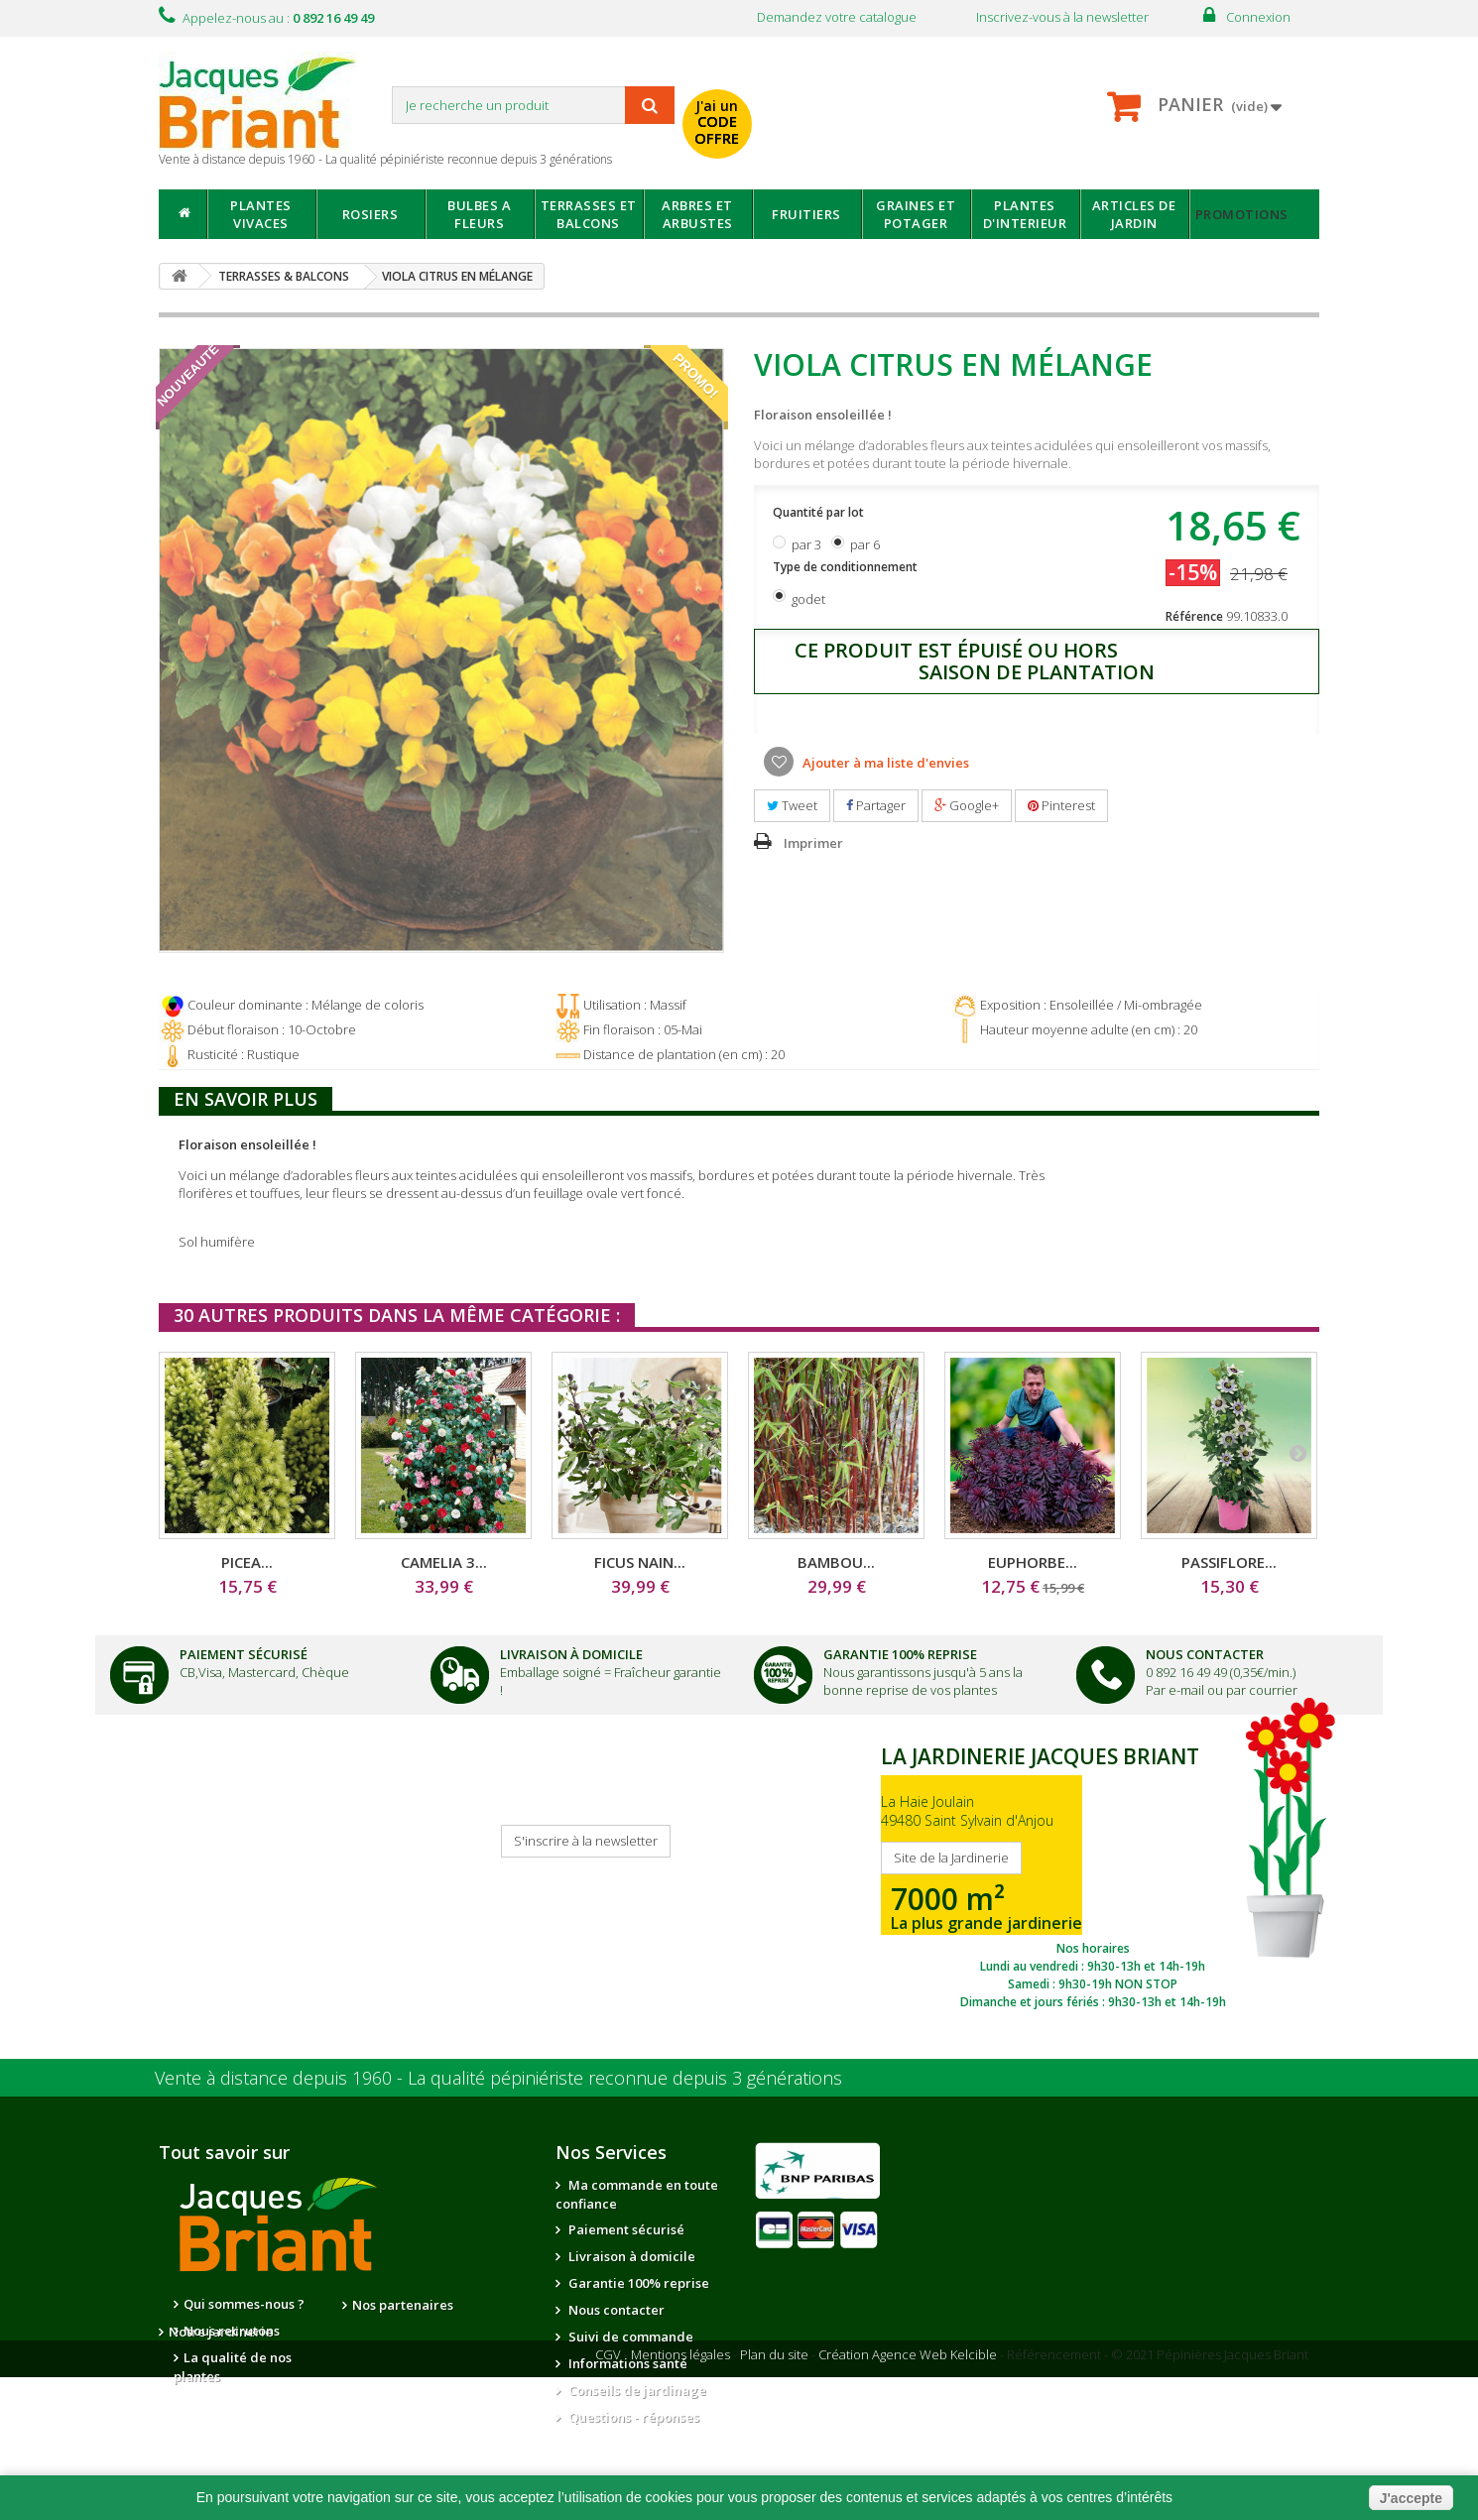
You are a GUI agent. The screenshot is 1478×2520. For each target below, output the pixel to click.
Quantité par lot (820, 512)
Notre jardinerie (404, 2331)
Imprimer (813, 843)
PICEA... (247, 1562)
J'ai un (717, 122)
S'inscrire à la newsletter (586, 1841)
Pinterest (1061, 805)
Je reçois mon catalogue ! (229, 1851)
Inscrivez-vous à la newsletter (1062, 17)
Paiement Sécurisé (244, 1654)
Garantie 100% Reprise (900, 1654)
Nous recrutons (232, 2331)
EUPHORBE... (1032, 1562)
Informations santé (626, 2363)
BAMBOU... (836, 1562)
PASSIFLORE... (1229, 1562)
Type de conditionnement (847, 566)
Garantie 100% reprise (637, 2283)
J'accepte (1411, 2498)
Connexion (1258, 17)
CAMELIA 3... (444, 1562)
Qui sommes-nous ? (244, 2304)
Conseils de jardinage (635, 2390)
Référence (1194, 616)
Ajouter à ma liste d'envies (884, 763)
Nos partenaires (402, 2305)
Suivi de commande (629, 2336)
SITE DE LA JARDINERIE (1092, 1872)
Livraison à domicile (571, 1654)
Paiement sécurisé (624, 2229)
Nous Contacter (1205, 1654)
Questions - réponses (632, 2417)
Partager (876, 805)
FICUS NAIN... (639, 1562)
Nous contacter (615, 2310)
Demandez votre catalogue (837, 17)
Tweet (792, 805)
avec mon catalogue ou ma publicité (924, 107)
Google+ (966, 805)
